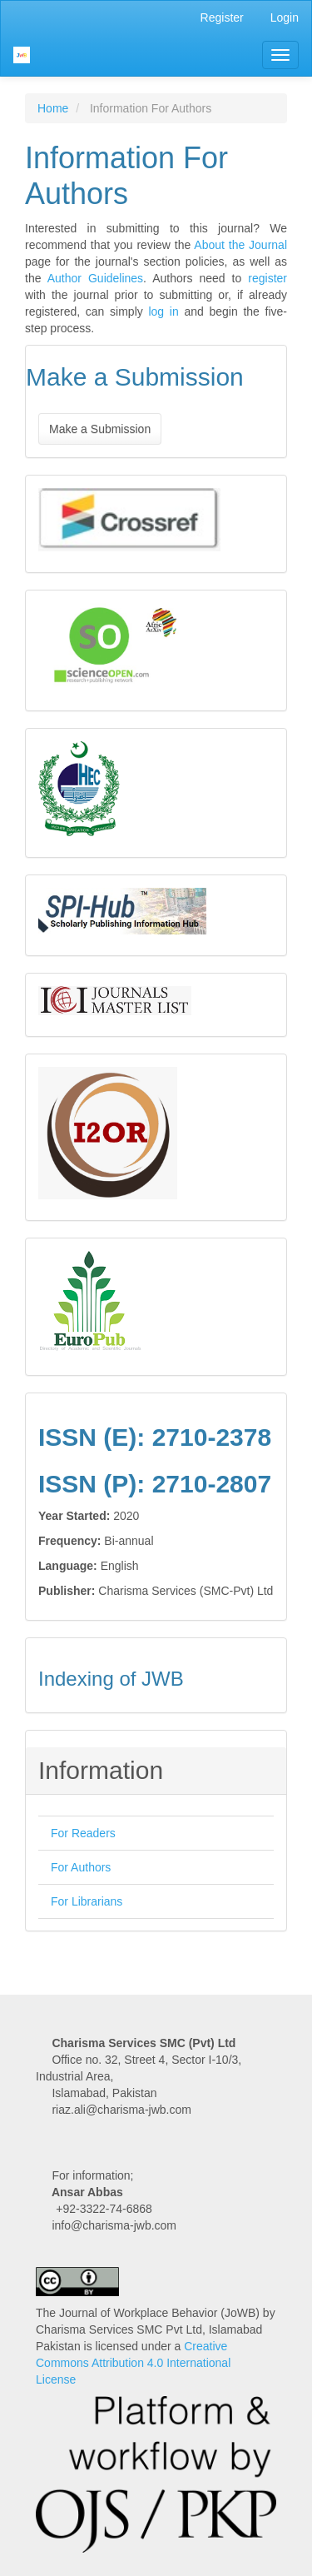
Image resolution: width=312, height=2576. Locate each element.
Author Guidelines (95, 278)
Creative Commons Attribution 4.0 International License (133, 2362)
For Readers (83, 1833)
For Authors (81, 1867)
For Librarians (86, 1901)
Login (284, 17)
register (267, 278)
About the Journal (240, 245)
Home (52, 108)
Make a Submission (100, 429)
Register (222, 17)
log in (163, 311)
